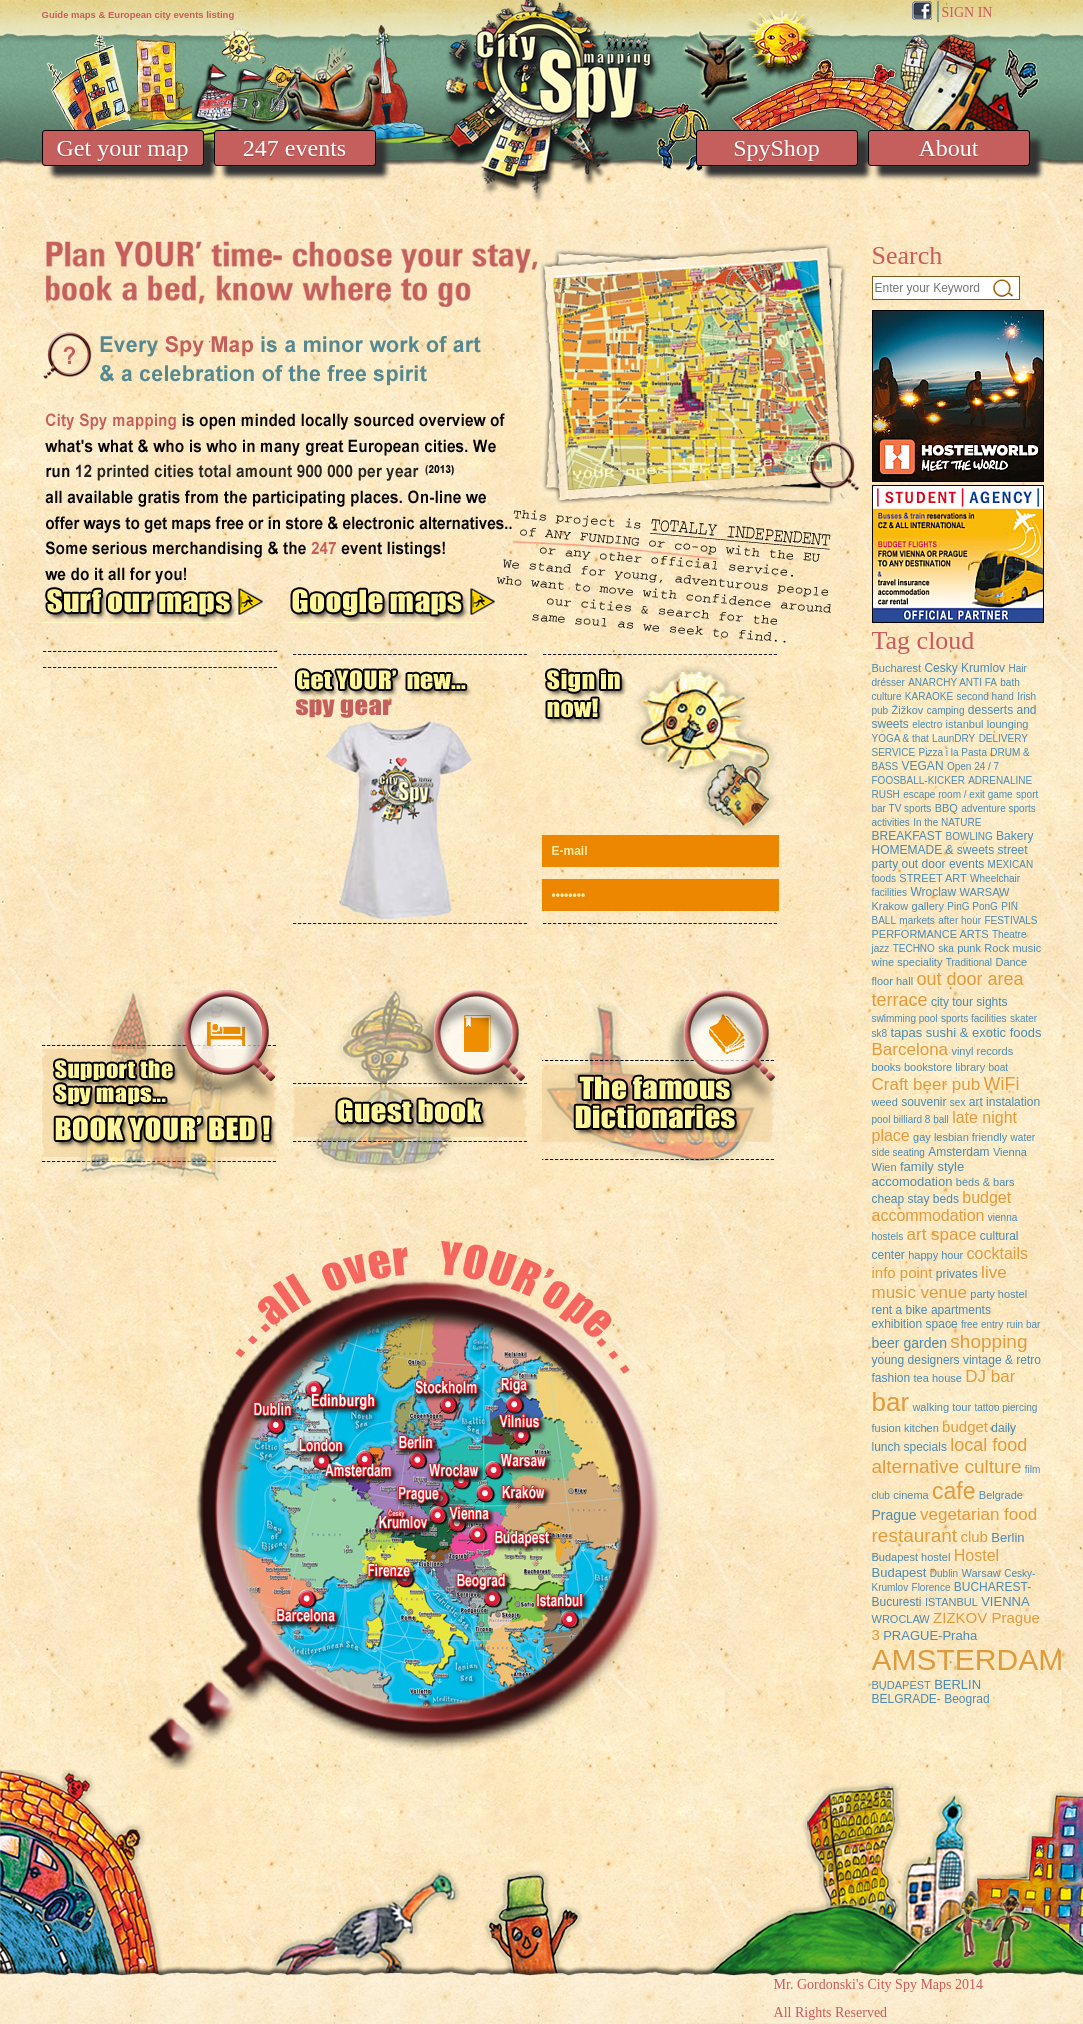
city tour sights (969, 1002)
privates (957, 1274)
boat (998, 1067)
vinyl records (982, 1051)
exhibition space (915, 1324)
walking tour (941, 1407)
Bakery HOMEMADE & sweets (953, 843)
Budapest (899, 1572)
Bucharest (897, 668)
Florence (931, 1587)
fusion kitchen (905, 1428)
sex (958, 1102)
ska (946, 948)
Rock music (1012, 948)
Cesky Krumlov (964, 668)
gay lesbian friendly (960, 1137)
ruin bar (1024, 1324)
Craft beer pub (926, 1084)
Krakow (890, 906)
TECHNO (914, 948)
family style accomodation (918, 1174)
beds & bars (985, 1182)
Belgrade (1001, 1495)
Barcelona (910, 1049)
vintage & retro (1002, 1360)
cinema (910, 1495)
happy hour (935, 1255)
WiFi (1002, 1084)
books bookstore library (929, 1067)
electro (927, 724)
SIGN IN (967, 12)
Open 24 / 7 (973, 766)
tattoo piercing (1005, 1407)
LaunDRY (953, 738)
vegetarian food (978, 1514)
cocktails (997, 1253)
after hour (959, 920)
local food (988, 1445)
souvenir (923, 1102)
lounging (1008, 724)
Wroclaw (933, 892)
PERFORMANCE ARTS (930, 934)
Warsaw (980, 1573)
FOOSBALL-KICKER (918, 780)
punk (969, 948)
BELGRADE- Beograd (931, 1699)
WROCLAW (901, 1619)
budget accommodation (942, 1206)
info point (902, 1272)
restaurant (915, 1535)
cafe (953, 1491)
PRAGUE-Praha (930, 1635)
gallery (928, 906)
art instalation (1004, 1102)
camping (946, 710)
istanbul (965, 724)
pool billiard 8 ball (910, 1119)
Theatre (1009, 934)
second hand (985, 696)
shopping (988, 1341)
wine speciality (907, 962)
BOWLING (969, 836)
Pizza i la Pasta (953, 752)
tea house (938, 1378)
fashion (891, 1378)
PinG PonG (972, 906)
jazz (881, 948)
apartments (961, 1310)
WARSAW (985, 892)
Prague (894, 1515)
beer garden (910, 1343)
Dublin (944, 1573)
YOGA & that (900, 738)
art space (942, 1234)
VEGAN (923, 766)
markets (917, 920)
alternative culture (947, 1466)
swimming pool (905, 1018)
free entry (982, 1324)
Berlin (1007, 1537)
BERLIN (957, 1684)
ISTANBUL (951, 1602)
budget (965, 1426)
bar (891, 1402)
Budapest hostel (911, 1557)
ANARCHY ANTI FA (952, 682)
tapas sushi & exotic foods (965, 1032)
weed (885, 1102)
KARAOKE (929, 696)
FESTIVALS (1010, 920)
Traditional (969, 962)
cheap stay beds (917, 1199)
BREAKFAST (907, 836)
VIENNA (1005, 1601)
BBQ (946, 808)
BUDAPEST (901, 1685)
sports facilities (974, 1018)
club (974, 1536)
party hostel (998, 1294)
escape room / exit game (958, 794)
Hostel (976, 1555)
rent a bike (900, 1310)
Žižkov (908, 710)
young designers (916, 1360)
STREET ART (932, 878)
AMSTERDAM (968, 1659)
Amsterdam (958, 1152)
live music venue (939, 1282)
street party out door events (950, 857)
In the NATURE (947, 822)
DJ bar (990, 1376)
